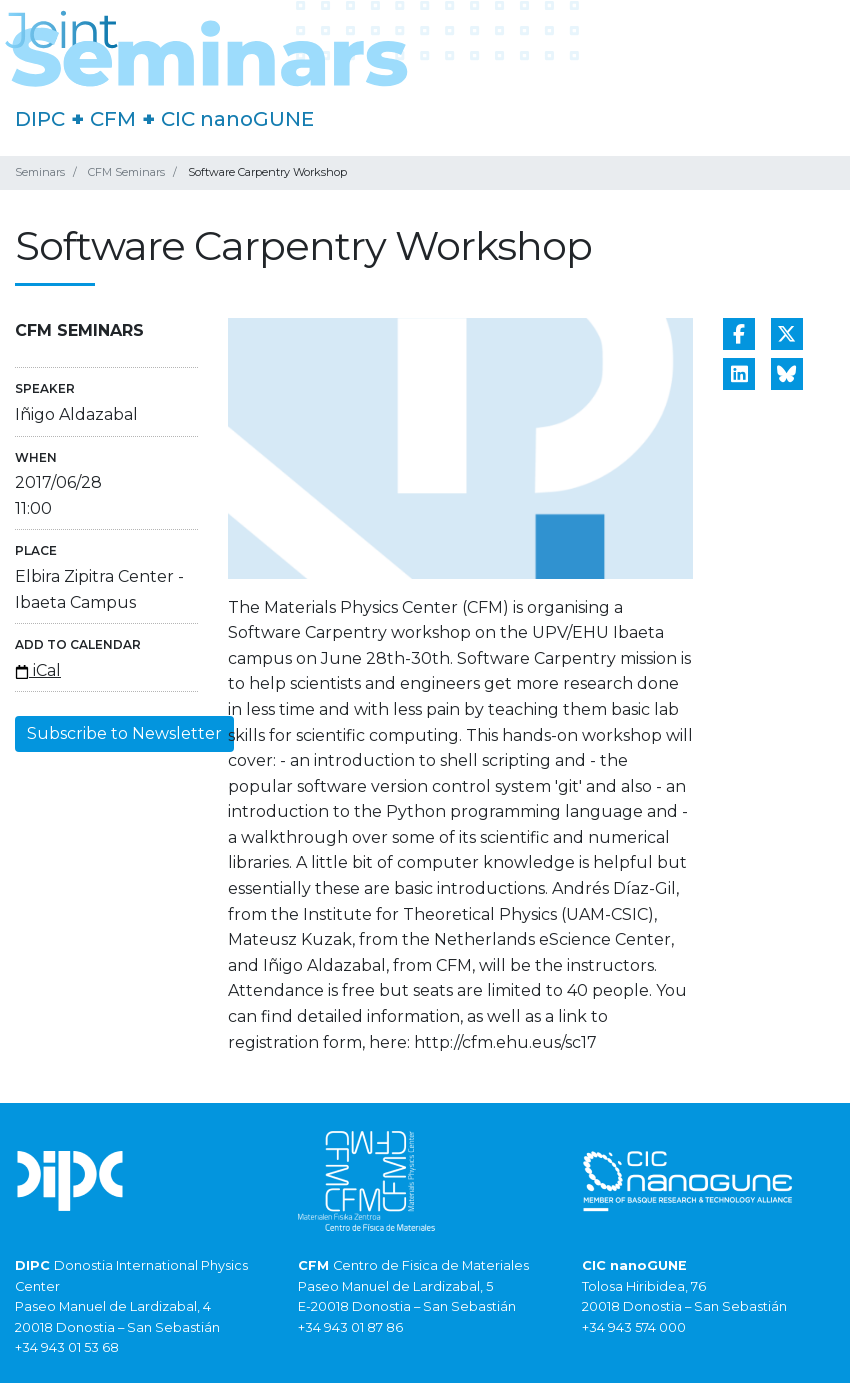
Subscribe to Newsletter (124, 733)
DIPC (40, 119)
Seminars (40, 172)
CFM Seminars (126, 172)
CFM (113, 119)
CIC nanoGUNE (237, 119)
